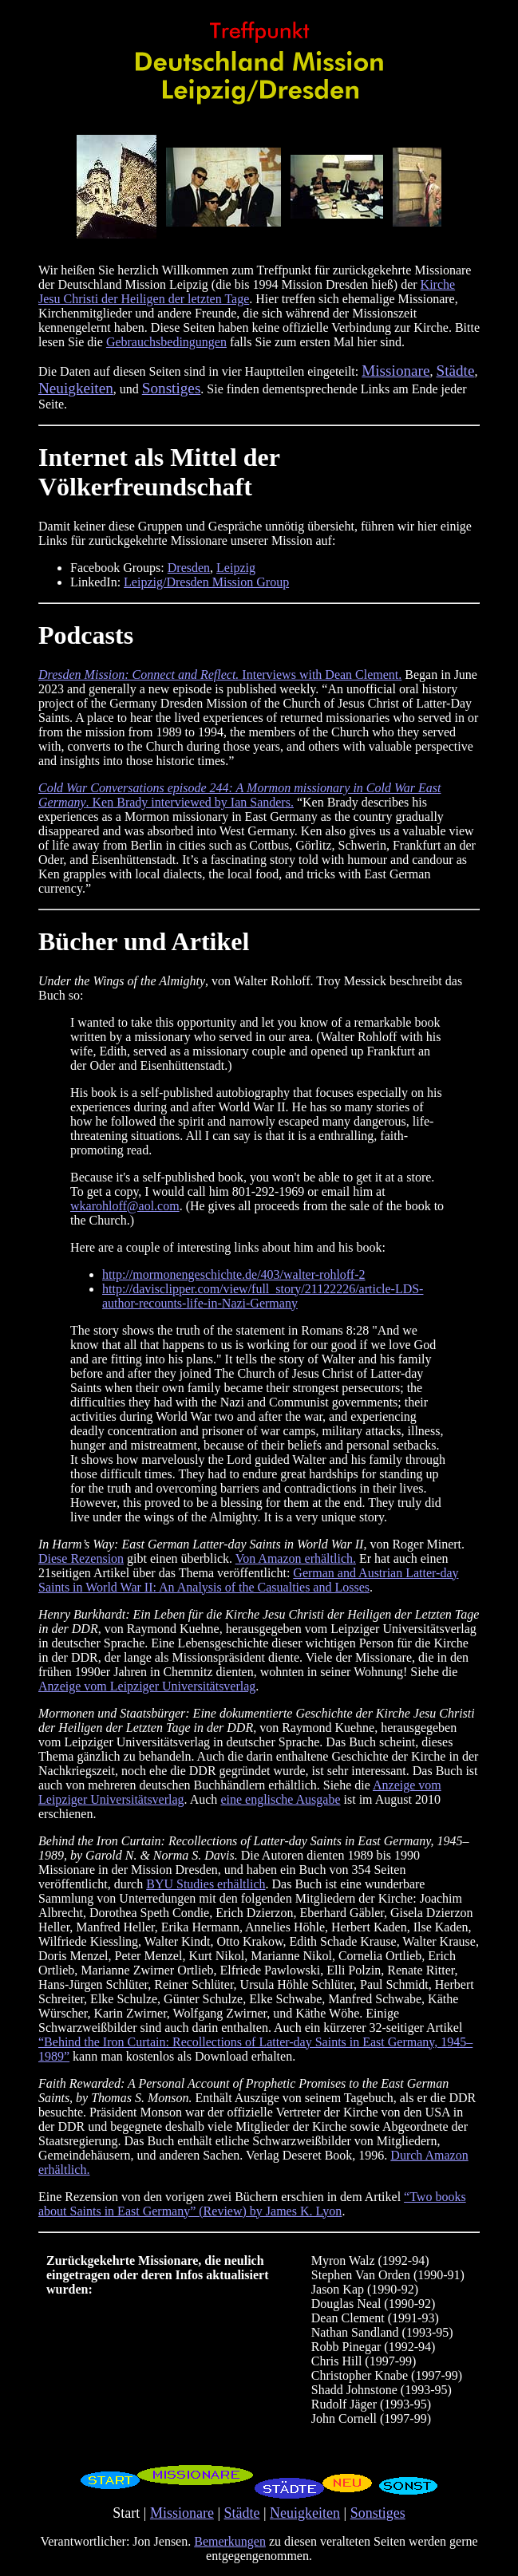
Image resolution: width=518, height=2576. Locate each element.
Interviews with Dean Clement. (219, 674)
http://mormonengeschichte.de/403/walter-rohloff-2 (234, 1274)
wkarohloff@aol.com (125, 1206)
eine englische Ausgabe (280, 1799)
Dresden (189, 567)
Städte (242, 2513)
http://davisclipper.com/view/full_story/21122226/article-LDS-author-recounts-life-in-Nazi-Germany (262, 1296)
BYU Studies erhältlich (205, 1884)
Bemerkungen (230, 2541)
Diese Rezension (81, 1558)
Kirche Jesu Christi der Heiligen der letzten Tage (246, 292)
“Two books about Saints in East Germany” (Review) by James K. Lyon (252, 2204)
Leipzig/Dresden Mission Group (206, 582)
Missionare (182, 2513)
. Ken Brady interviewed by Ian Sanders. (239, 795)
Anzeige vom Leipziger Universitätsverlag (146, 1686)
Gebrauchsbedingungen (166, 342)
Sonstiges (377, 2513)
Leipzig (235, 567)
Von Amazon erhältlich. (295, 1558)
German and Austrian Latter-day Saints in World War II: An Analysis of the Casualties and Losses (248, 1580)
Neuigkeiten (305, 2513)
